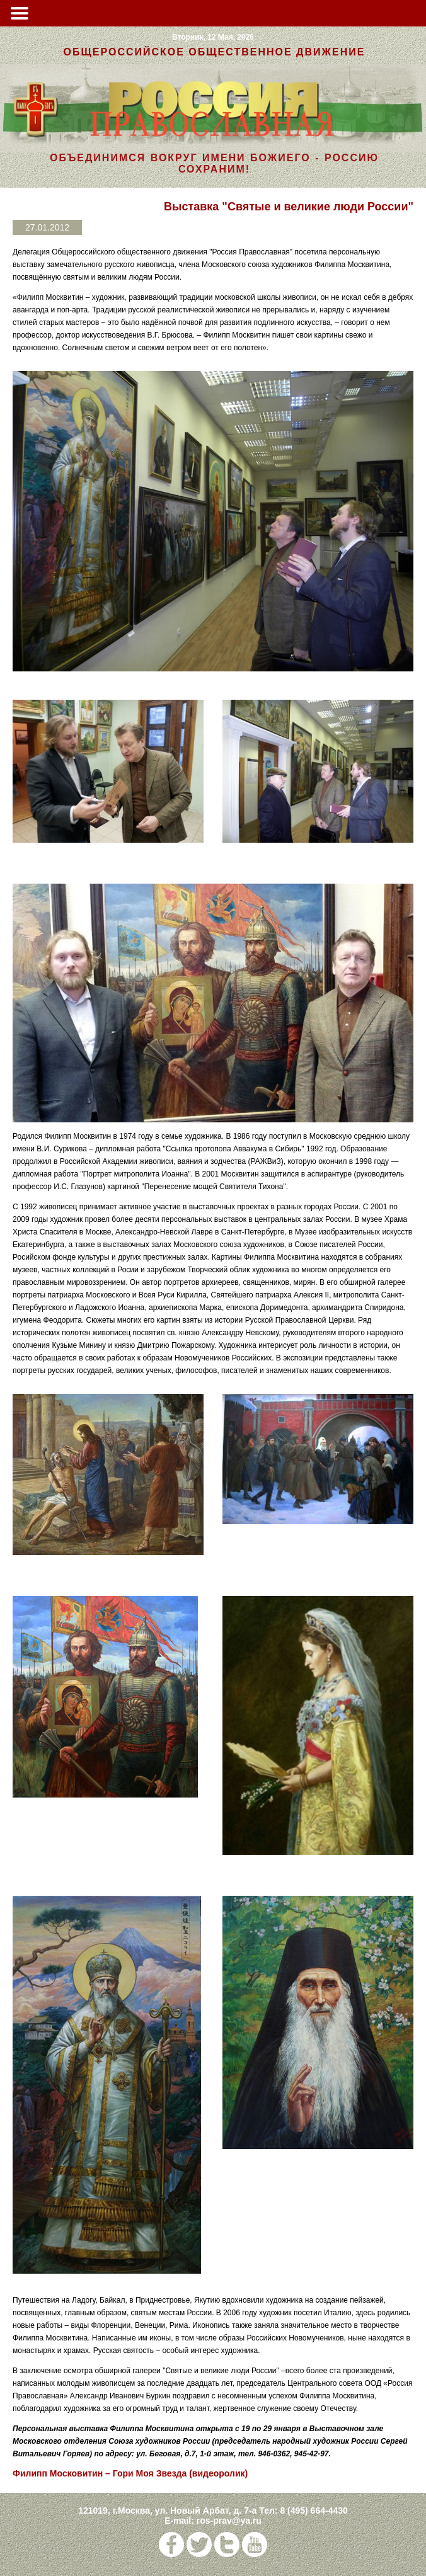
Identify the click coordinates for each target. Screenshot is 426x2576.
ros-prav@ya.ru (229, 2521)
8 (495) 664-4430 (313, 2510)
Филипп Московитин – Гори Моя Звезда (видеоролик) (130, 2473)
